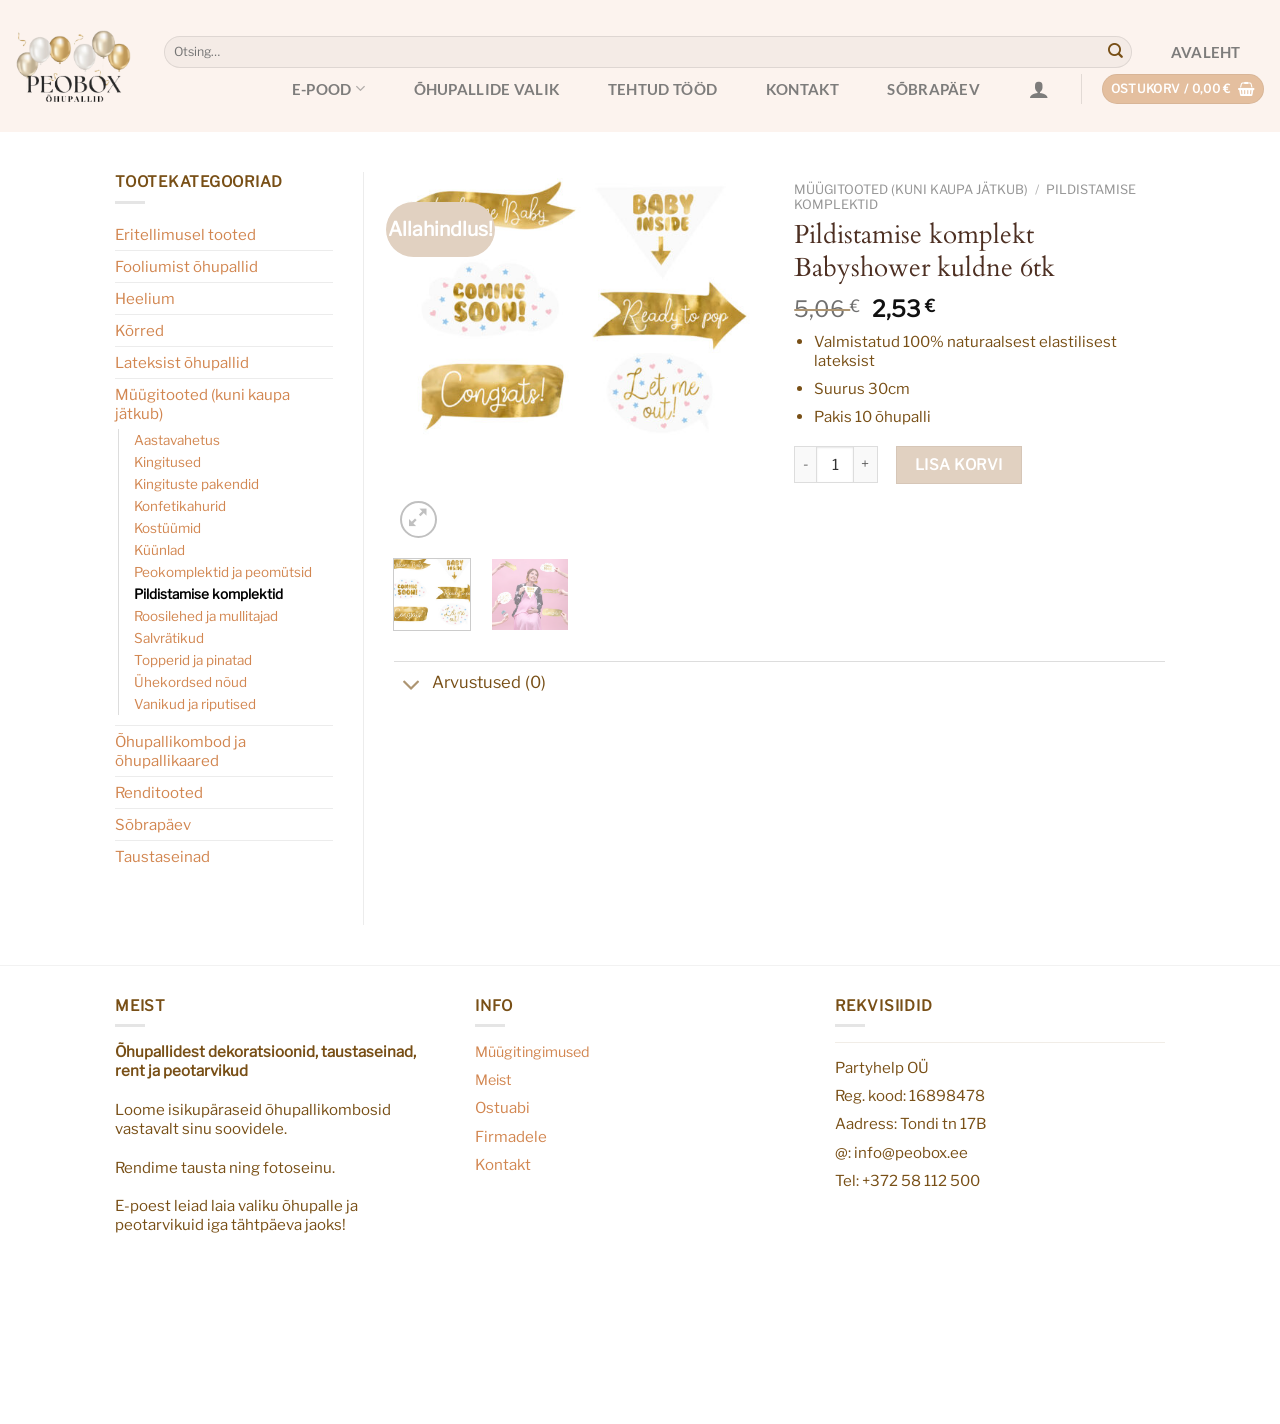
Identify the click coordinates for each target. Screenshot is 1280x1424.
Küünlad (159, 550)
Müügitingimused (532, 1052)
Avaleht (1206, 52)
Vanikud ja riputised (195, 704)
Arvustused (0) (470, 684)
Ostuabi (502, 1107)
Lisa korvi (959, 464)
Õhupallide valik (487, 89)
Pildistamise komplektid (208, 594)
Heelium (145, 298)
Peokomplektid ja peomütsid (223, 572)
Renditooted (159, 792)
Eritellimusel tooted (185, 234)
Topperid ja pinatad (193, 660)
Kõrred (139, 330)
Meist (493, 1080)
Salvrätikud (169, 638)
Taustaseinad (162, 856)
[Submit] (1115, 52)
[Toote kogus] (835, 465)
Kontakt (802, 89)
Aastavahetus (177, 440)
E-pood (328, 88)
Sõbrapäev (933, 89)
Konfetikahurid (180, 506)
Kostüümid (167, 528)
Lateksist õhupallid (182, 362)
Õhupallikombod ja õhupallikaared (180, 751)
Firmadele (511, 1136)
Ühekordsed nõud (190, 682)
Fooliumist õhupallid (186, 266)
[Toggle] (412, 687)
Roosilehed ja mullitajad (206, 616)
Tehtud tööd (662, 89)
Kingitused (167, 462)
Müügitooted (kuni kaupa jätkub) (202, 404)
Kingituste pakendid (196, 484)
